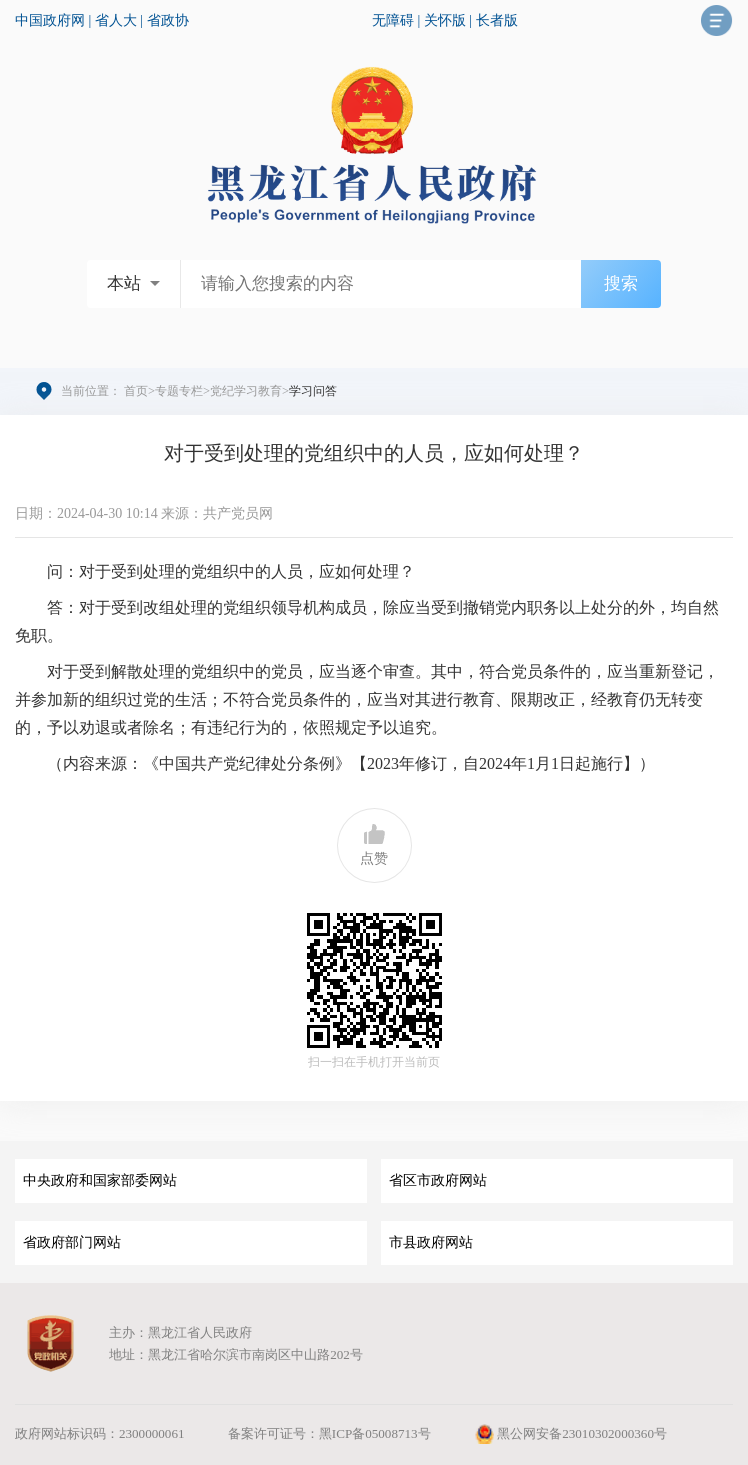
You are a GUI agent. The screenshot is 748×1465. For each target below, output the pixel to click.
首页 (136, 391)
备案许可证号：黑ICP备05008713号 (329, 1433)
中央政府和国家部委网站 (100, 1180)
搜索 (621, 283)
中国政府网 (50, 20)
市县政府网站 (431, 1242)
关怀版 (445, 20)
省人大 (116, 20)
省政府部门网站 (72, 1242)
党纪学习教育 (246, 391)
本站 (124, 283)
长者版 (497, 20)
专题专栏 (179, 391)
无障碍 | (398, 20)
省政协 (168, 20)
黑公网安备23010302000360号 (570, 1433)
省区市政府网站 (438, 1180)
